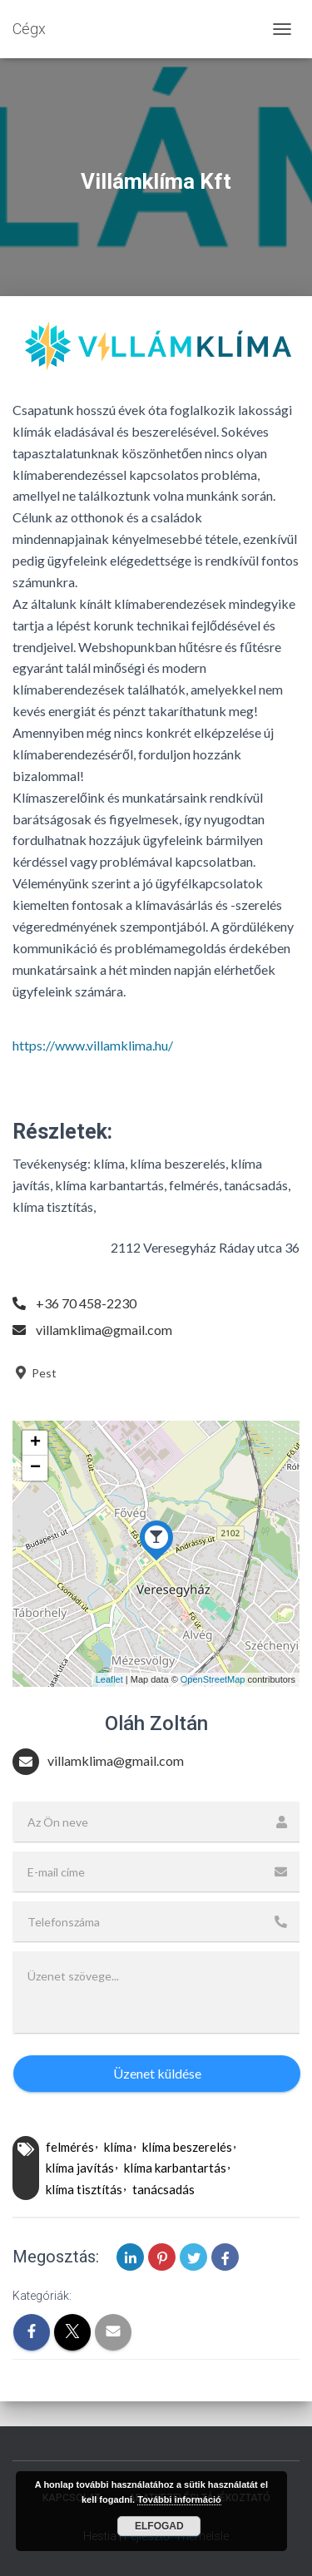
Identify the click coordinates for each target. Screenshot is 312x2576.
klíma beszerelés (187, 2146)
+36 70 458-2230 (86, 1303)
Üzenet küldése (157, 2073)
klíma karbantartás (175, 2167)
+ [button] (35, 1443)
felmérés (70, 2146)
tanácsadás (163, 2189)
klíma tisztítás (84, 2189)
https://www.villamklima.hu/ (92, 1045)
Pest (34, 1373)
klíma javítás (80, 2167)
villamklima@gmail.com (104, 1329)
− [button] (35, 1468)
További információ (179, 2499)
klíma (118, 2146)
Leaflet (109, 1679)
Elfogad (159, 2526)
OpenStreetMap (213, 1679)
